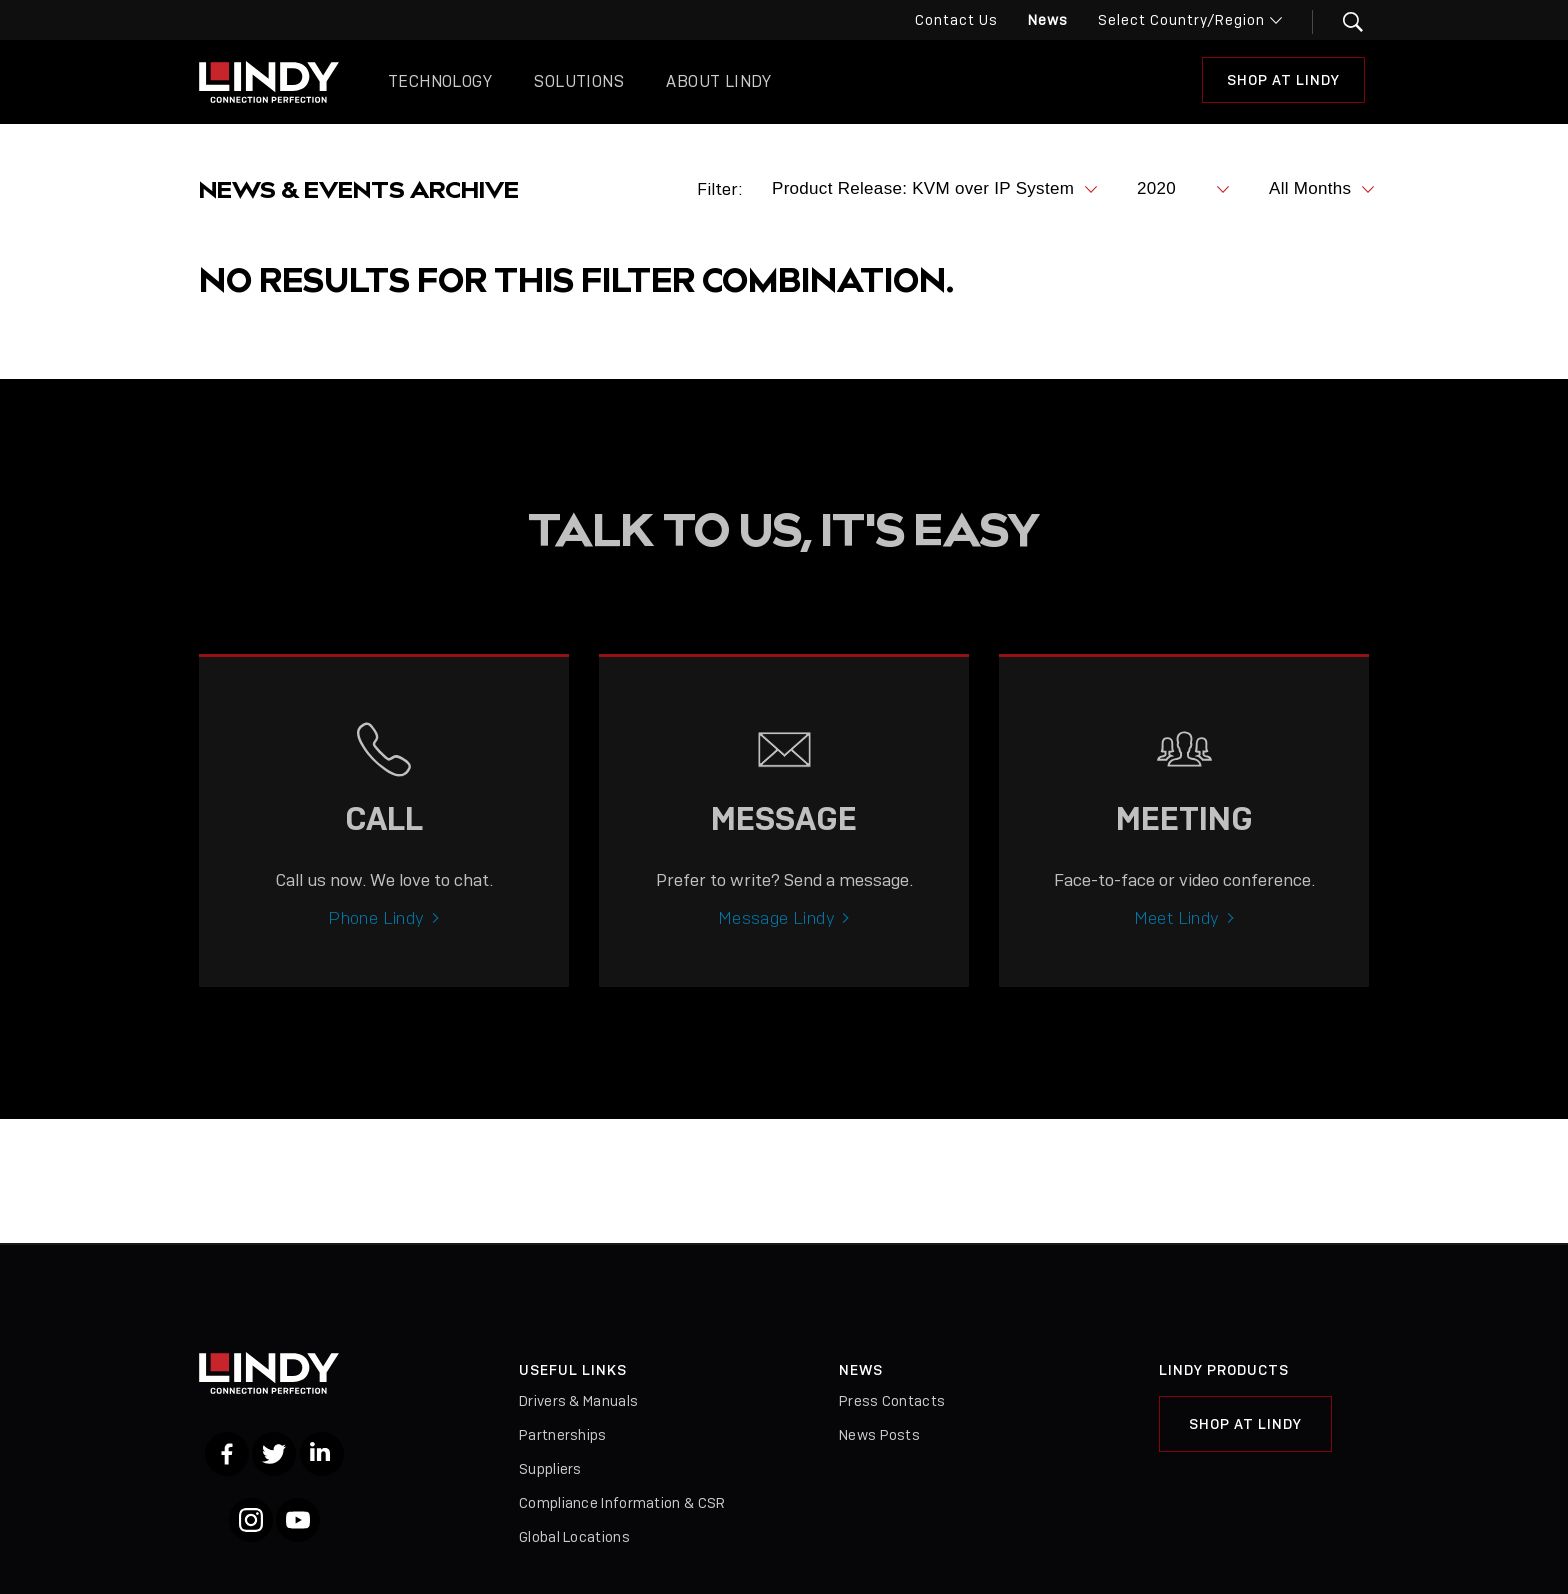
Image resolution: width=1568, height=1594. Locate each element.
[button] (1340, 22)
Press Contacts (892, 1401)
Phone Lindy (376, 935)
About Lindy (718, 81)
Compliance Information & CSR (622, 1503)
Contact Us (956, 20)
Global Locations (574, 1537)
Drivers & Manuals (578, 1401)
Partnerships (563, 1435)
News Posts (879, 1435)
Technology (440, 81)
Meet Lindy (1177, 935)
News (1048, 20)
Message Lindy (776, 935)
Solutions (579, 81)
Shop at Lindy (1283, 80)
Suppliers (550, 1469)
